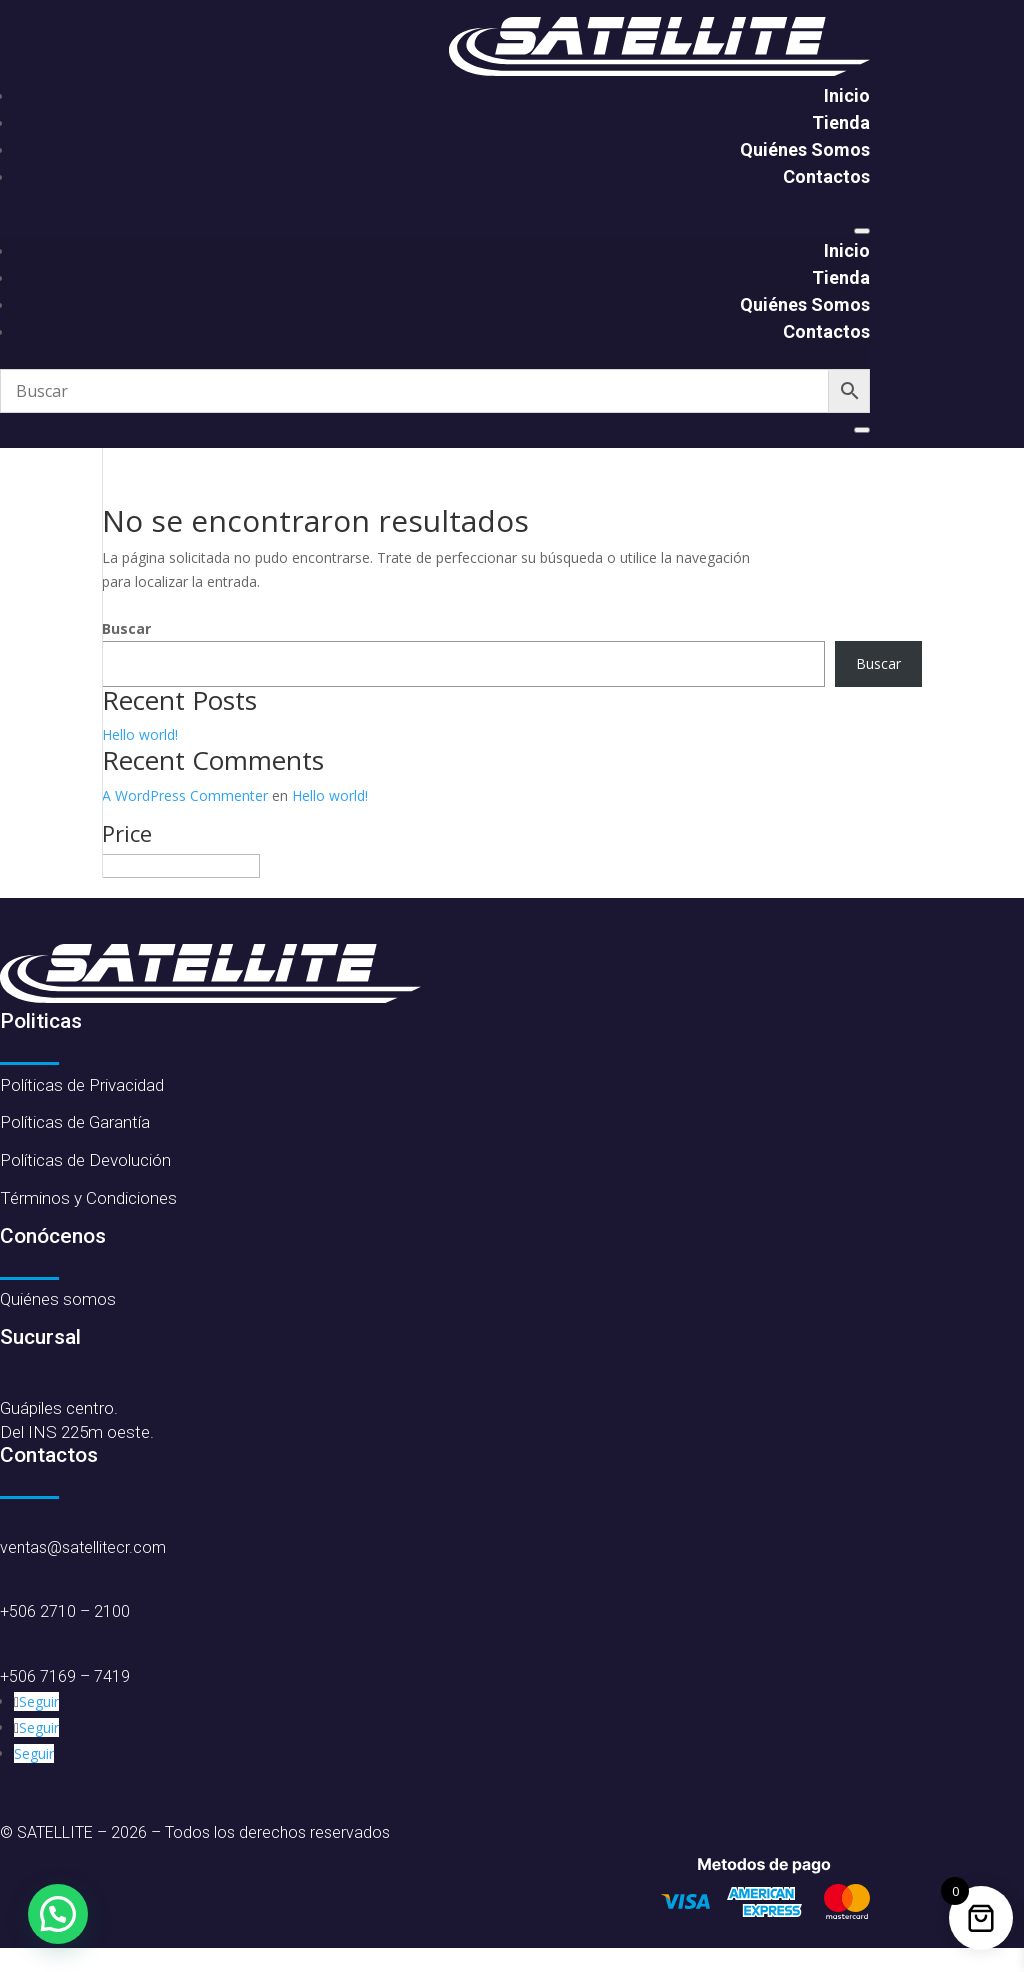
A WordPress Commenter (185, 795)
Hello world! (140, 734)
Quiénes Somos (805, 149)
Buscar (126, 628)
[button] (58, 1914)
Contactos (826, 176)
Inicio (847, 95)
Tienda (841, 122)
